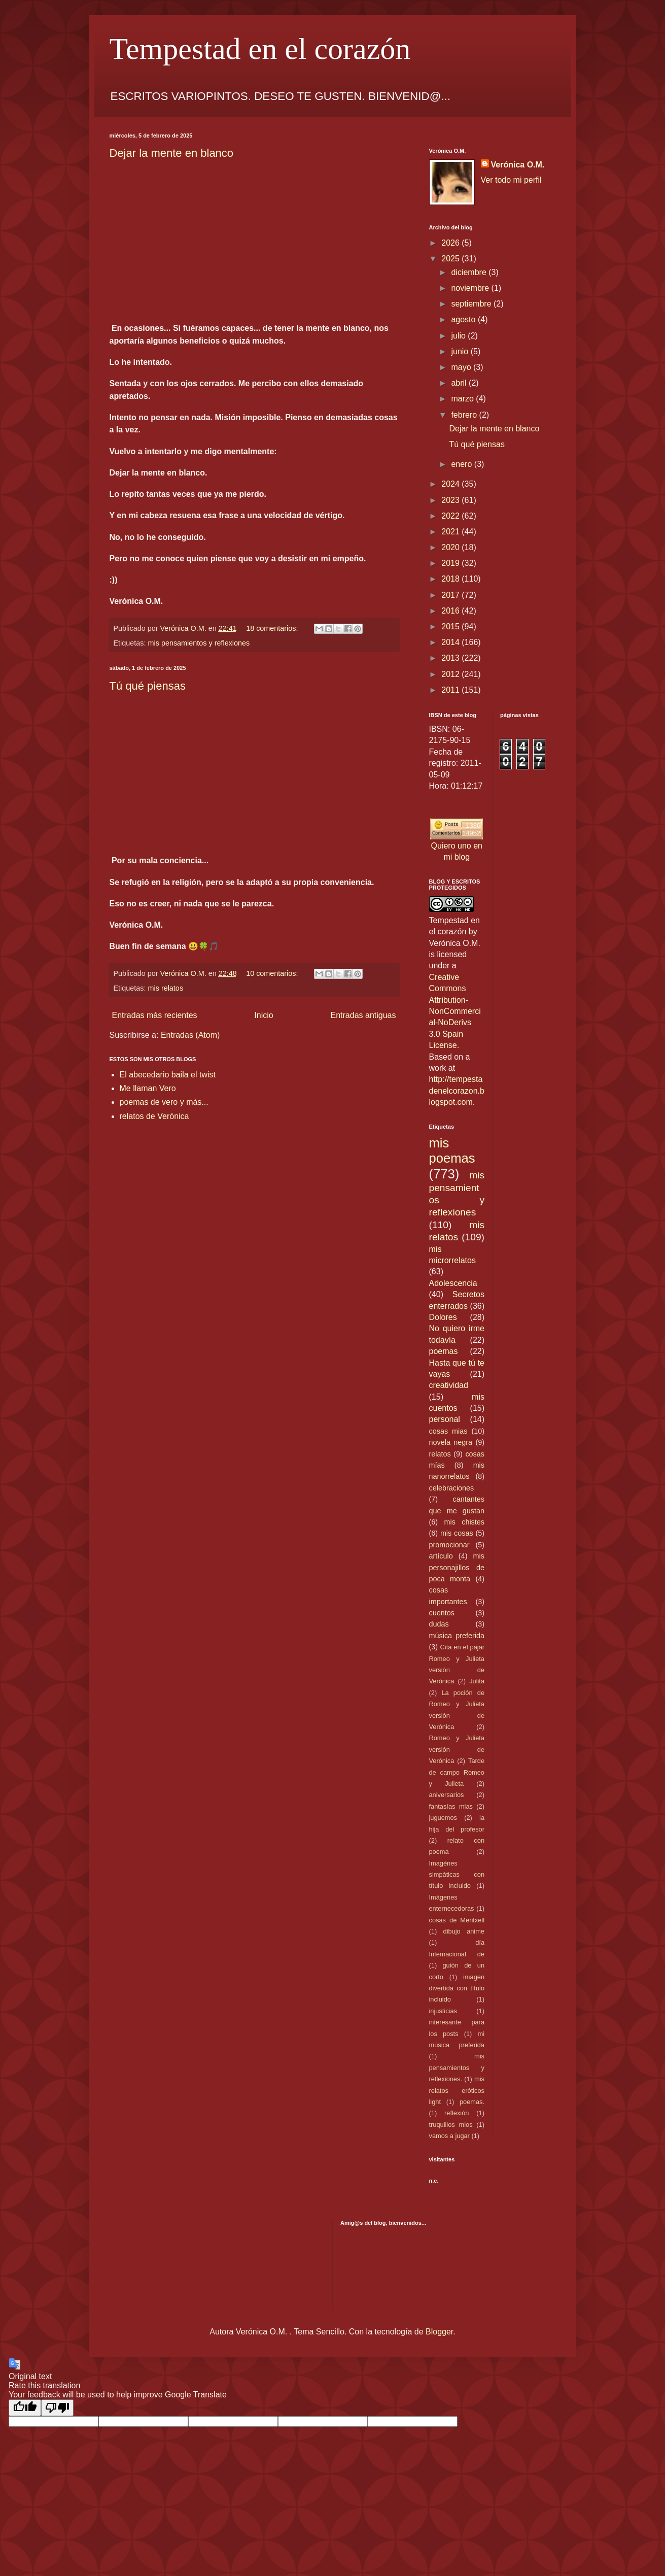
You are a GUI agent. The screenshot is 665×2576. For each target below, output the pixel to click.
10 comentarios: (273, 973)
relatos (440, 1454)
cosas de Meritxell (457, 1920)
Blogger (439, 2331)
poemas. (472, 2102)
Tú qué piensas (148, 686)
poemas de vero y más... (164, 1102)
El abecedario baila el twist (168, 1074)
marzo (463, 398)
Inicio (263, 1015)
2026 (451, 243)
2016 (451, 610)
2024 (451, 484)
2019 (451, 563)
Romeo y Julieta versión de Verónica (457, 1749)
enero (462, 464)
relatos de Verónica (154, 1116)
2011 (451, 690)
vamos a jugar (449, 2136)
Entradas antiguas (363, 1015)
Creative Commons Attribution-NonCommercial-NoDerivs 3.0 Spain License (455, 1011)
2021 (451, 531)
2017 (451, 595)
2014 (451, 642)
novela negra (451, 1442)
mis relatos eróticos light (457, 2090)
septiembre (472, 303)
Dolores (443, 1317)
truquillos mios (451, 2124)
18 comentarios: (273, 628)
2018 (451, 578)
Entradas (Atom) (190, 1035)
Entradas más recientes (154, 1015)
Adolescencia (453, 1283)
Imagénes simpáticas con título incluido (457, 1874)
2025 (451, 258)
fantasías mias (451, 1806)
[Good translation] (25, 2407)
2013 (451, 658)
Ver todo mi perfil (511, 180)
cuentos (441, 1613)
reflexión (456, 2113)
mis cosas (456, 1533)
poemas (443, 1351)
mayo (462, 367)
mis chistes (464, 1522)
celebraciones (451, 1488)
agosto (464, 319)
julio (459, 335)
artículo (441, 1556)
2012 (451, 674)
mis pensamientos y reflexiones (199, 643)
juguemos (443, 1817)
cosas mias (448, 1431)
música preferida (457, 1636)
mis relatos (166, 988)
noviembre (471, 288)
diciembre (469, 272)
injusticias (443, 2011)
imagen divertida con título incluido (457, 1988)
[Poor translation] (57, 2407)
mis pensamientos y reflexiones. (457, 2067)
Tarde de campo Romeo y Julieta (457, 1772)
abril (460, 383)
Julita (476, 1681)
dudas (439, 1624)
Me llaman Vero (148, 1088)
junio (460, 351)
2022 (451, 516)
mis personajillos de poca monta (457, 1567)
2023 (451, 500)
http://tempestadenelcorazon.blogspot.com (456, 1090)
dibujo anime (463, 1931)
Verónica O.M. (518, 164)
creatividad (448, 1385)
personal (444, 1419)
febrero (465, 415)
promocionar (449, 1545)
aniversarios (446, 1795)
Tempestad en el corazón (260, 48)
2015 (451, 626)
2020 (451, 547)
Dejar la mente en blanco (172, 153)
